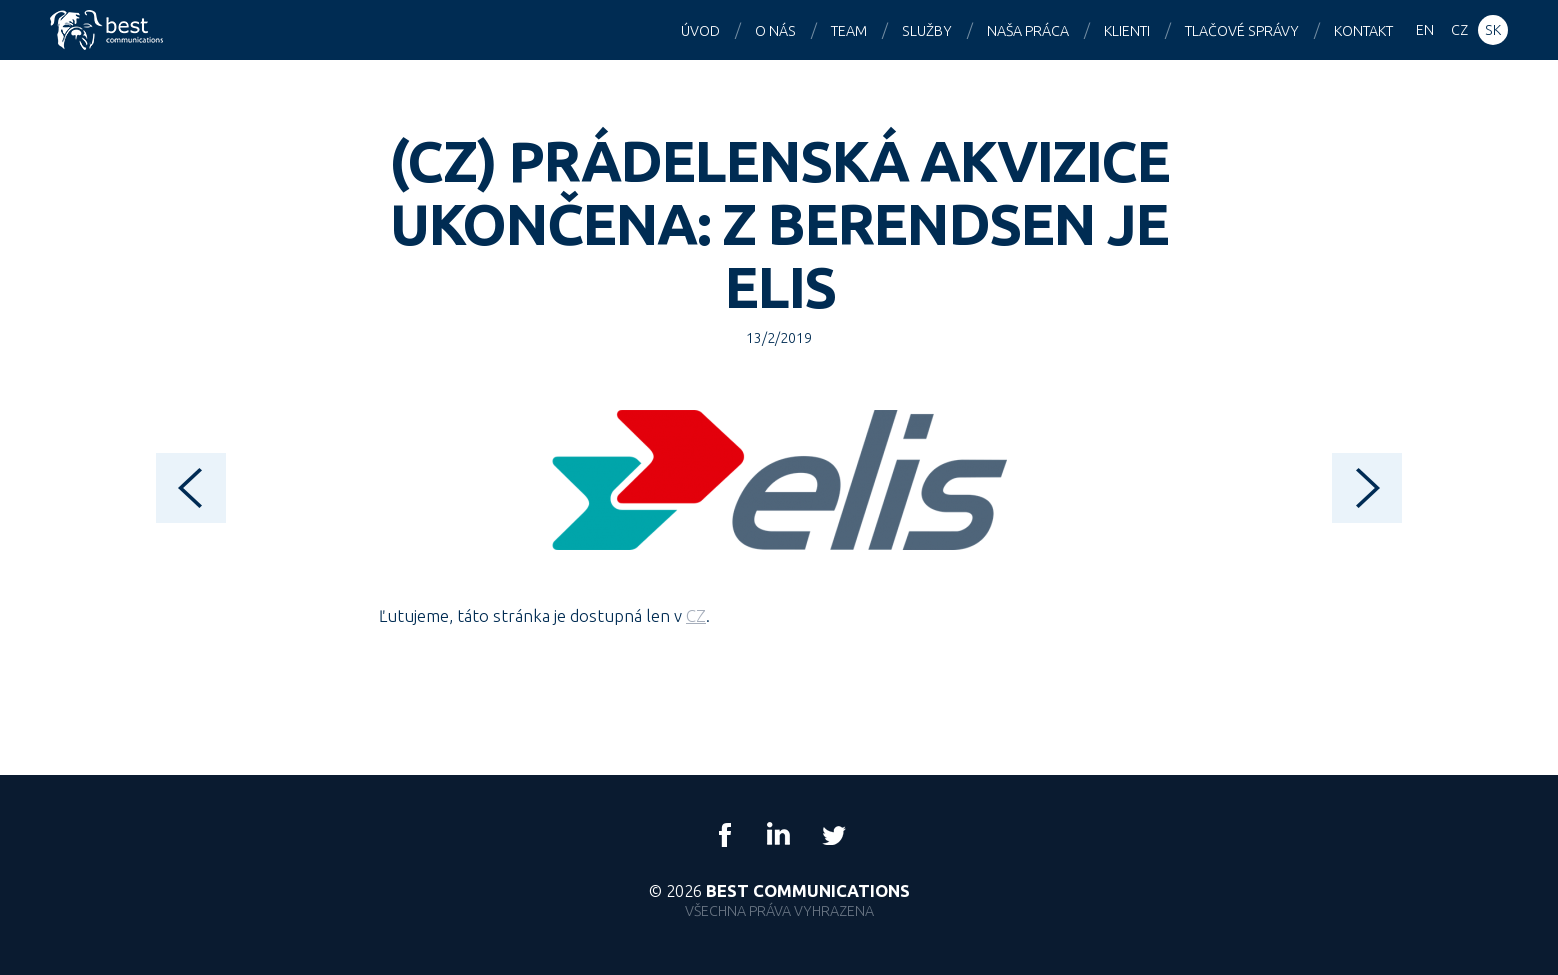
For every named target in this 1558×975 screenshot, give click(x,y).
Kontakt (1363, 31)
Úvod (700, 31)
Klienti (1127, 31)
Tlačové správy (1242, 31)
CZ (696, 615)
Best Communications (109, 30)
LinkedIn (779, 835)
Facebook (725, 835)
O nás (775, 31)
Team (849, 31)
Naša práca (1028, 31)
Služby (927, 31)
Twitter (833, 835)
